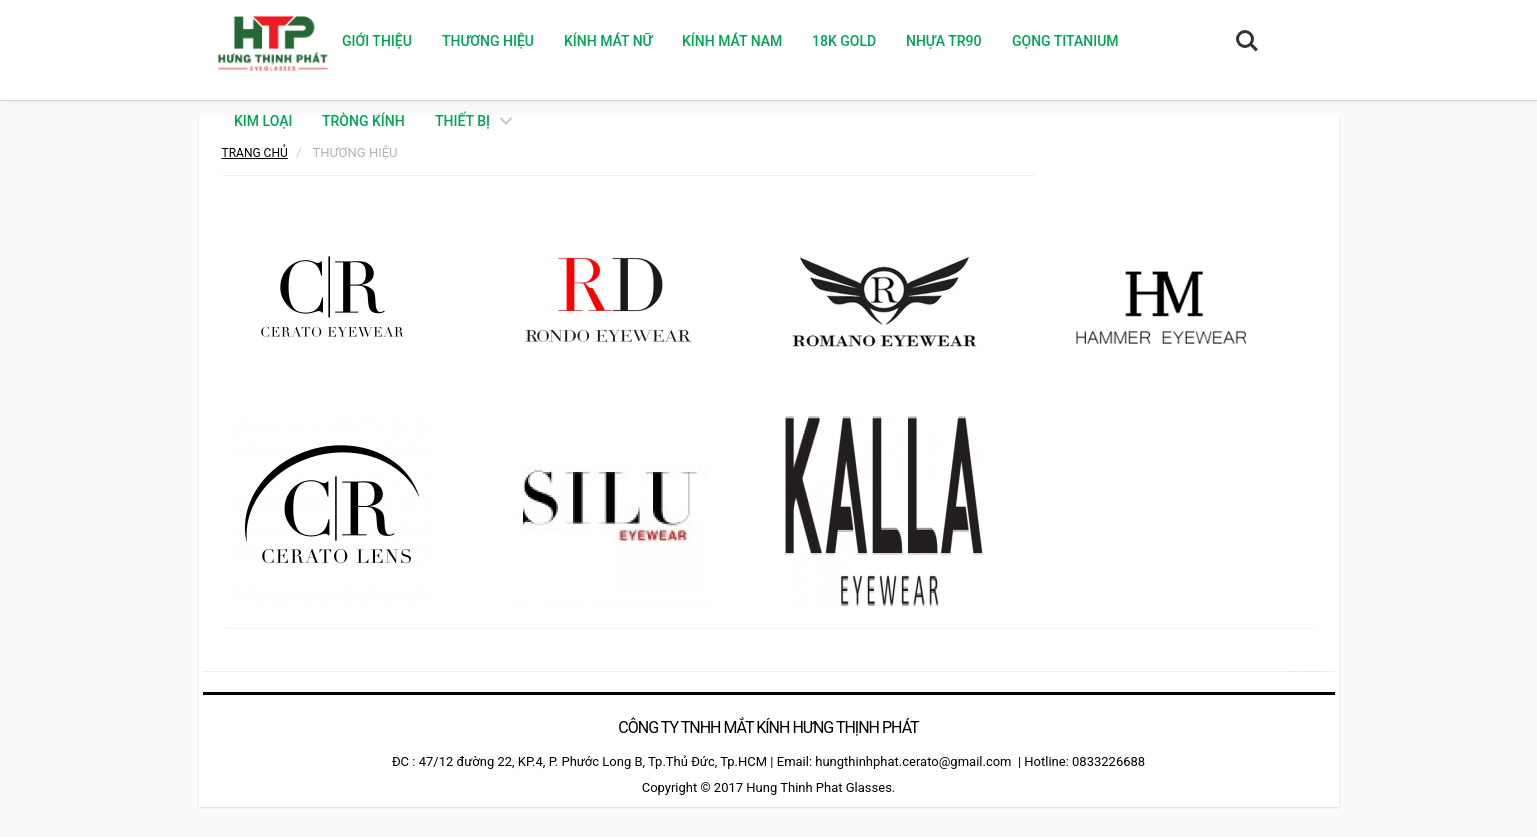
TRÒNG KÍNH (363, 121)
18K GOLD (844, 41)
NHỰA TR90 (943, 41)
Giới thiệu (376, 41)
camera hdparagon (1309, 664)
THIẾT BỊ (462, 121)
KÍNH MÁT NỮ (607, 41)
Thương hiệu (487, 41)
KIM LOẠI (263, 121)
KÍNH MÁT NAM (732, 41)
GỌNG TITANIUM (1064, 41)
